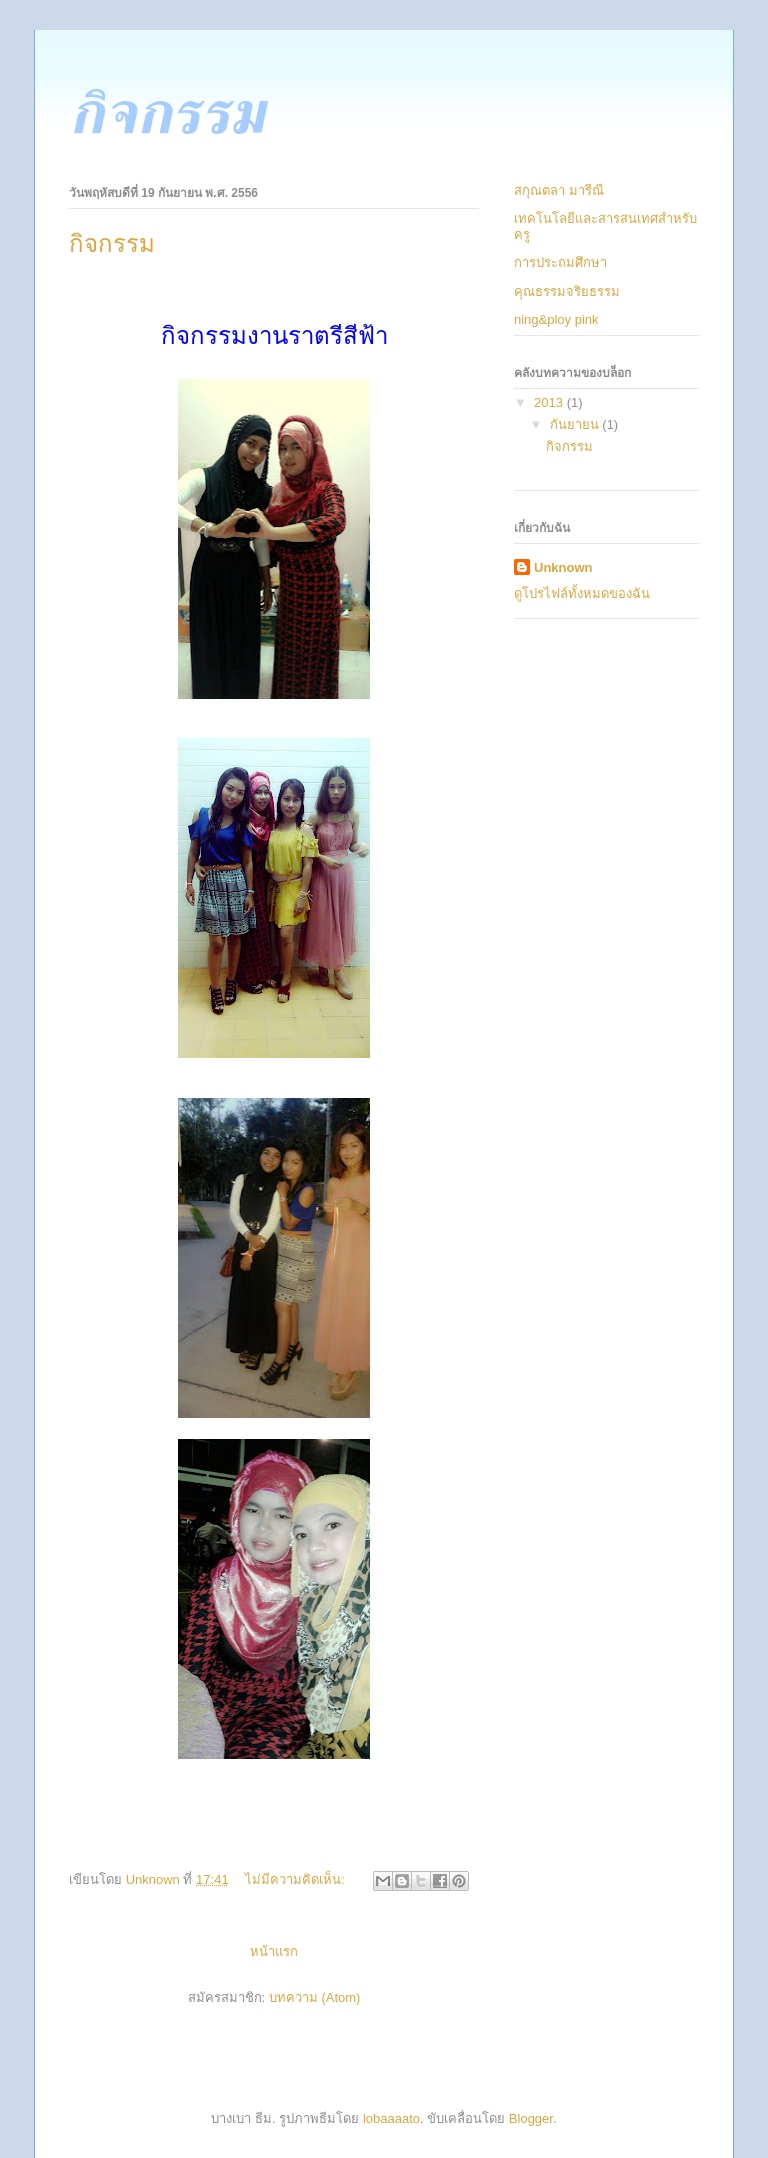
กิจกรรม (112, 244)
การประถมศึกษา (560, 262)
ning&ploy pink (556, 319)
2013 (550, 402)
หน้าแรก (274, 1951)
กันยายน (576, 424)
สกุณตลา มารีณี (559, 190)
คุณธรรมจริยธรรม (567, 291)
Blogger (531, 2118)
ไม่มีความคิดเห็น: (296, 1879)
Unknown (563, 567)
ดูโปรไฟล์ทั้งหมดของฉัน (582, 593)
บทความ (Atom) (315, 1997)
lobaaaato (391, 2118)
